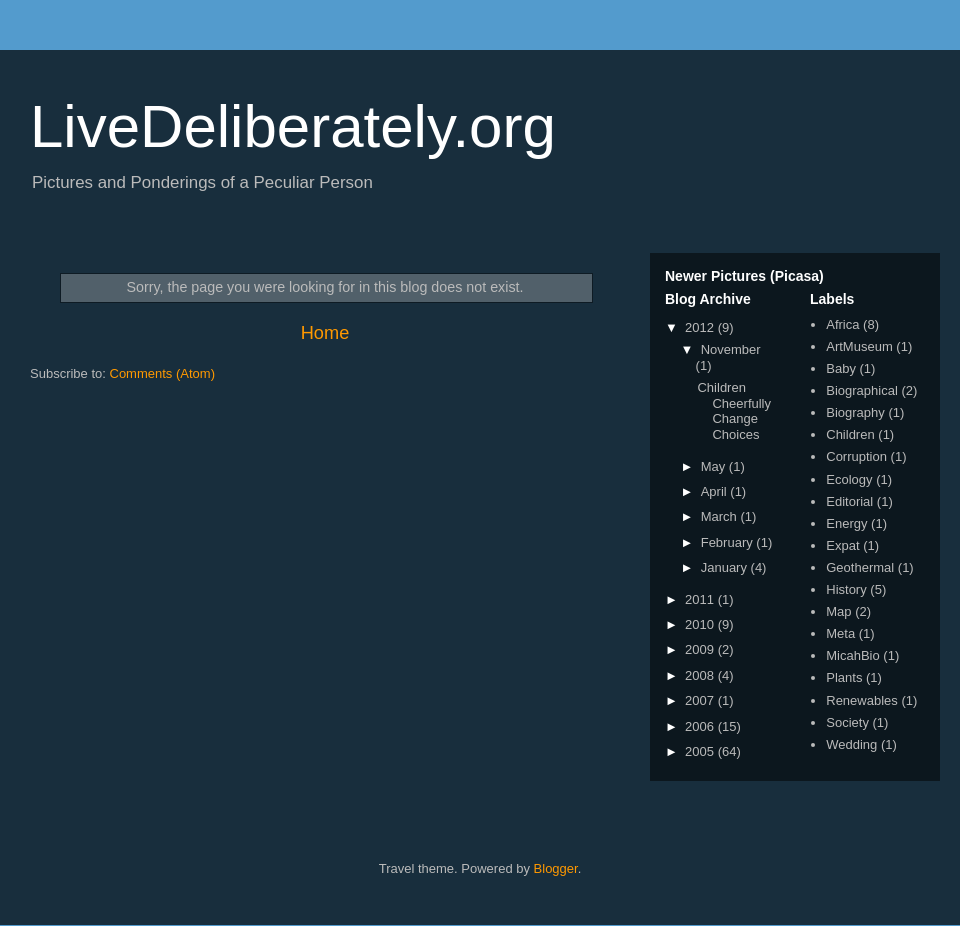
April (716, 491)
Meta (840, 633)
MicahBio (852, 655)
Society (847, 722)
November (731, 349)
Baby (841, 368)
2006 (701, 726)
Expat (842, 545)
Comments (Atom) (162, 373)
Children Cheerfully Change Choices (734, 411)
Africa (842, 324)
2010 (701, 624)
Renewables (862, 700)
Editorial (849, 501)
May (715, 466)
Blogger (556, 868)
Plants (844, 677)
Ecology (849, 479)
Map (838, 611)
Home (325, 333)
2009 (701, 649)
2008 (701, 675)
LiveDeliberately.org (293, 126)
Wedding (851, 744)
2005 (701, 751)
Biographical (862, 390)
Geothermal (860, 567)
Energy (846, 523)
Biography (855, 412)
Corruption (856, 456)
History (846, 589)
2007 (701, 700)
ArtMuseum (859, 346)
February (729, 542)
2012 (701, 327)
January (726, 567)
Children (850, 434)
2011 (701, 599)
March (721, 516)
